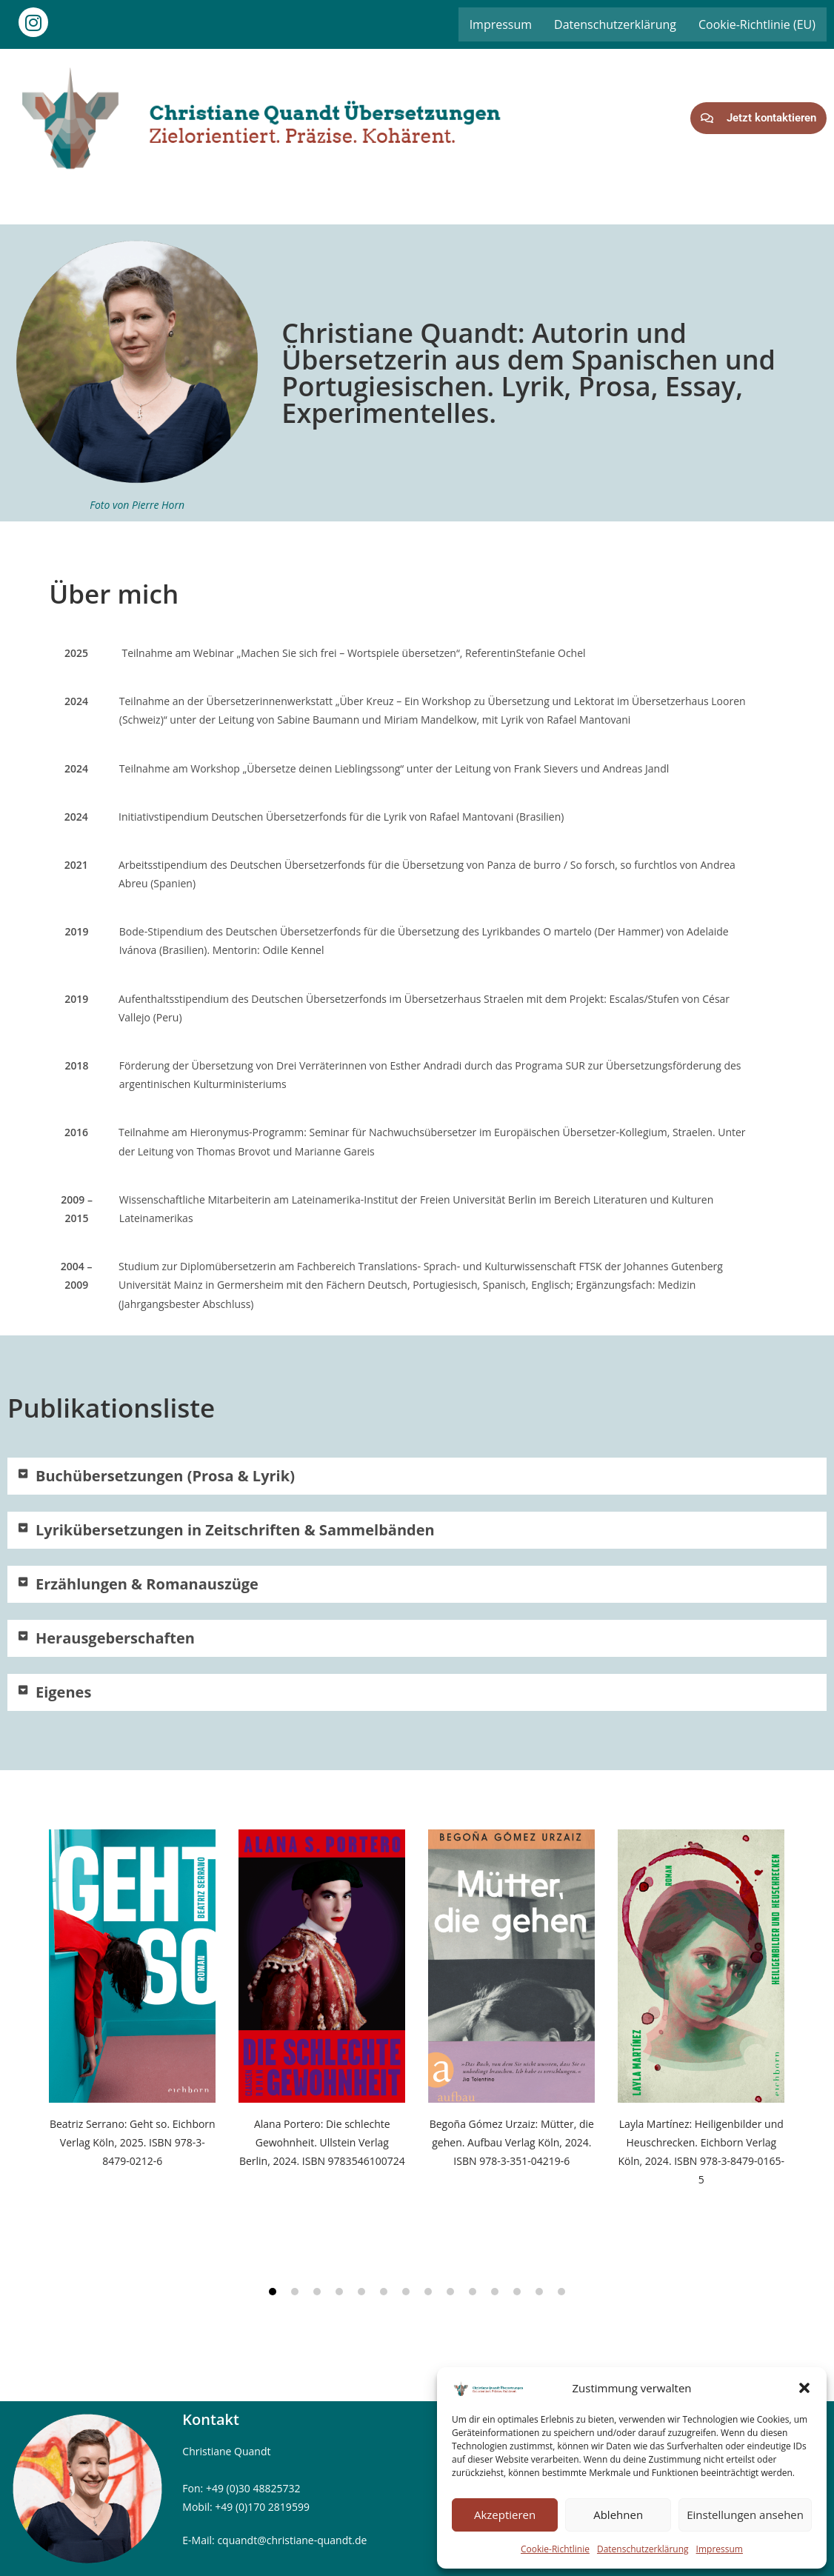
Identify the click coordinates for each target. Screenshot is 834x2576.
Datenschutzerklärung (643, 2549)
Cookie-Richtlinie (555, 2549)
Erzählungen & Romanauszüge (147, 1584)
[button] (804, 2387)
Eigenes (63, 1692)
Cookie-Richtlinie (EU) (756, 24)
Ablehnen (618, 2514)
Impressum (719, 2549)
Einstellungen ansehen (745, 2514)
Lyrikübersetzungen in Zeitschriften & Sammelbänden (237, 1530)
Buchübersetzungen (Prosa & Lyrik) (165, 1476)
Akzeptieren (505, 2514)
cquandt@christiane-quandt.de (292, 2540)
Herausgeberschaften (115, 1638)
